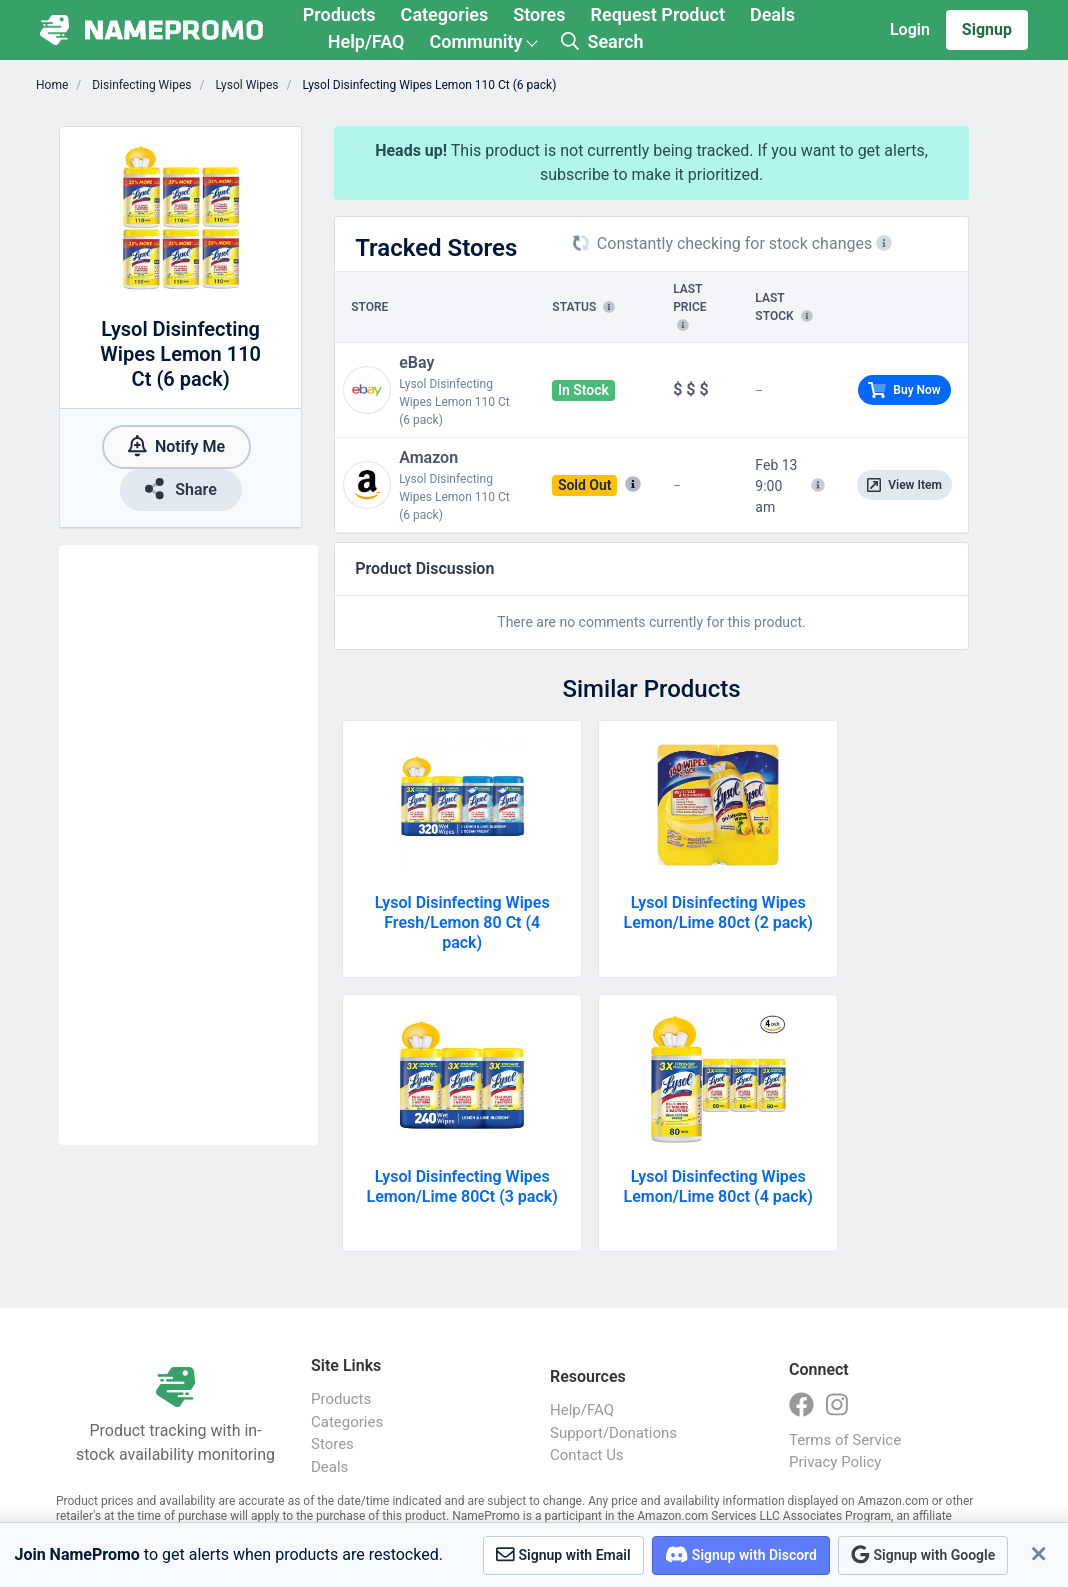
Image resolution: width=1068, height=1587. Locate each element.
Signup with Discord (741, 1554)
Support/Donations (613, 1433)
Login (910, 29)
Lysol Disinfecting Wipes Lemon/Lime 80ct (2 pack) (718, 912)
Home (52, 85)
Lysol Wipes (245, 85)
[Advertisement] (188, 845)
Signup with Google (923, 1554)
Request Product (658, 14)
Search (602, 41)
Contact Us (587, 1455)
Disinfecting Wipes (140, 85)
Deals (772, 14)
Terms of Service (845, 1440)
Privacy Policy (835, 1462)
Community (475, 41)
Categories (445, 14)
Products (339, 14)
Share (181, 488)
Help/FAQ (366, 41)
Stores (539, 14)
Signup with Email (563, 1554)
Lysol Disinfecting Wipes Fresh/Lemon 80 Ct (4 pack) (462, 922)
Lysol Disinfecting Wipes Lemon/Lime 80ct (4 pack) (718, 1186)
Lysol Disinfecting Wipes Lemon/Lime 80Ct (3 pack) (462, 1186)
